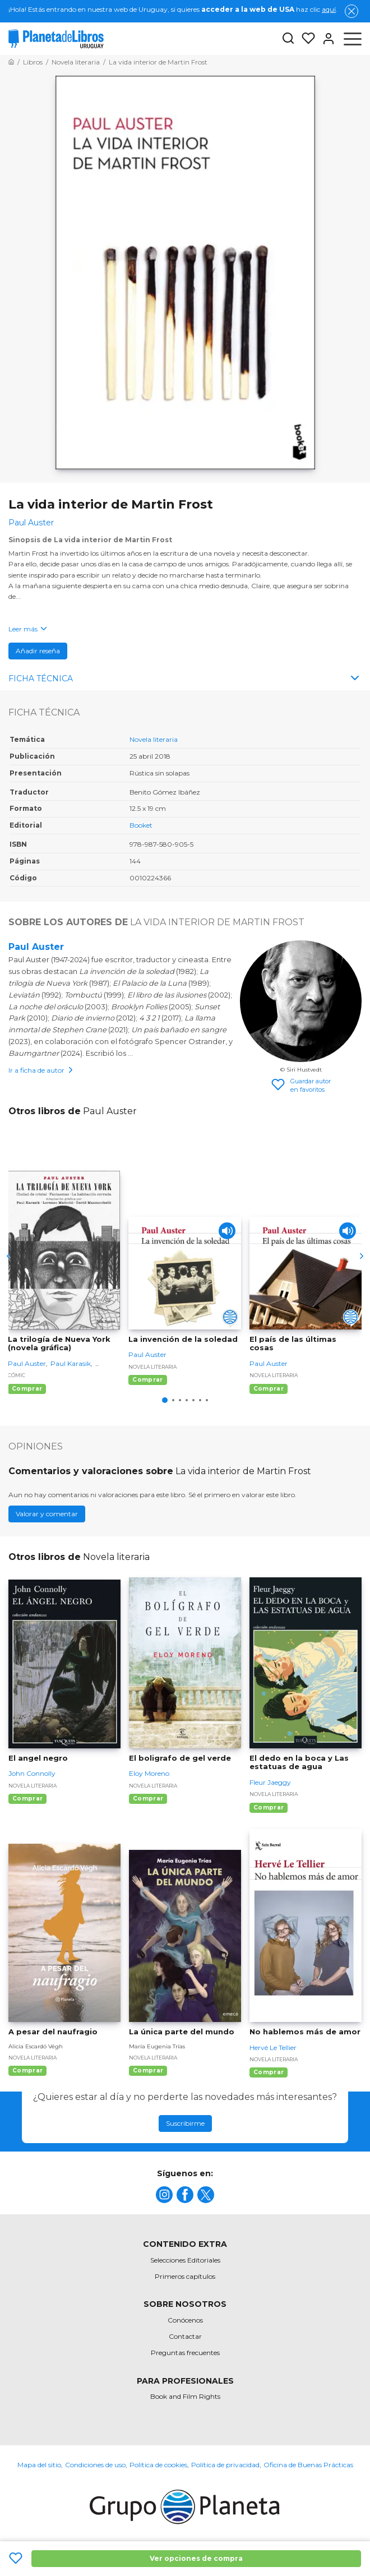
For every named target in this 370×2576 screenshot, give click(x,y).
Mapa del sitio (39, 2464)
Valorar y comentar (47, 1513)
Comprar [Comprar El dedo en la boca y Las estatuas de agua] (268, 1807)
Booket (141, 825)
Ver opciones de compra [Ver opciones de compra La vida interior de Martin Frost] (196, 2558)
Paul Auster (36, 946)
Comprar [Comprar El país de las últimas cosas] (268, 1388)
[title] (164, 2194)
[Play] (227, 1230)
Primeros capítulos (185, 2276)
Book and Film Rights (185, 2396)
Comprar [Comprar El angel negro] (27, 1798)
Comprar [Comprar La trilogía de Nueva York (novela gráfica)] (27, 1388)
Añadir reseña (38, 651)
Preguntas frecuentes (185, 2352)
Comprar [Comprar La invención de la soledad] (147, 1379)
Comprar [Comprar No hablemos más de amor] (268, 2072)
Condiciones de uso (95, 2464)
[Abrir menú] (353, 38)
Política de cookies (158, 2464)
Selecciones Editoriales (185, 2260)
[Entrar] (325, 38)
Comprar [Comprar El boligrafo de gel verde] (148, 1798)
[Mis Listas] (305, 38)
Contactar (185, 2336)
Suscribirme (185, 2123)
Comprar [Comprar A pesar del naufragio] (27, 2070)
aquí (329, 9)
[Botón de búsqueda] (288, 39)
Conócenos (185, 2320)
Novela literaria (154, 739)
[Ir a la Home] (11, 62)
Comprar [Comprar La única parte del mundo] (148, 2070)
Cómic (16, 1375)
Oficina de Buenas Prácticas (308, 2464)
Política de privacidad (225, 2464)
